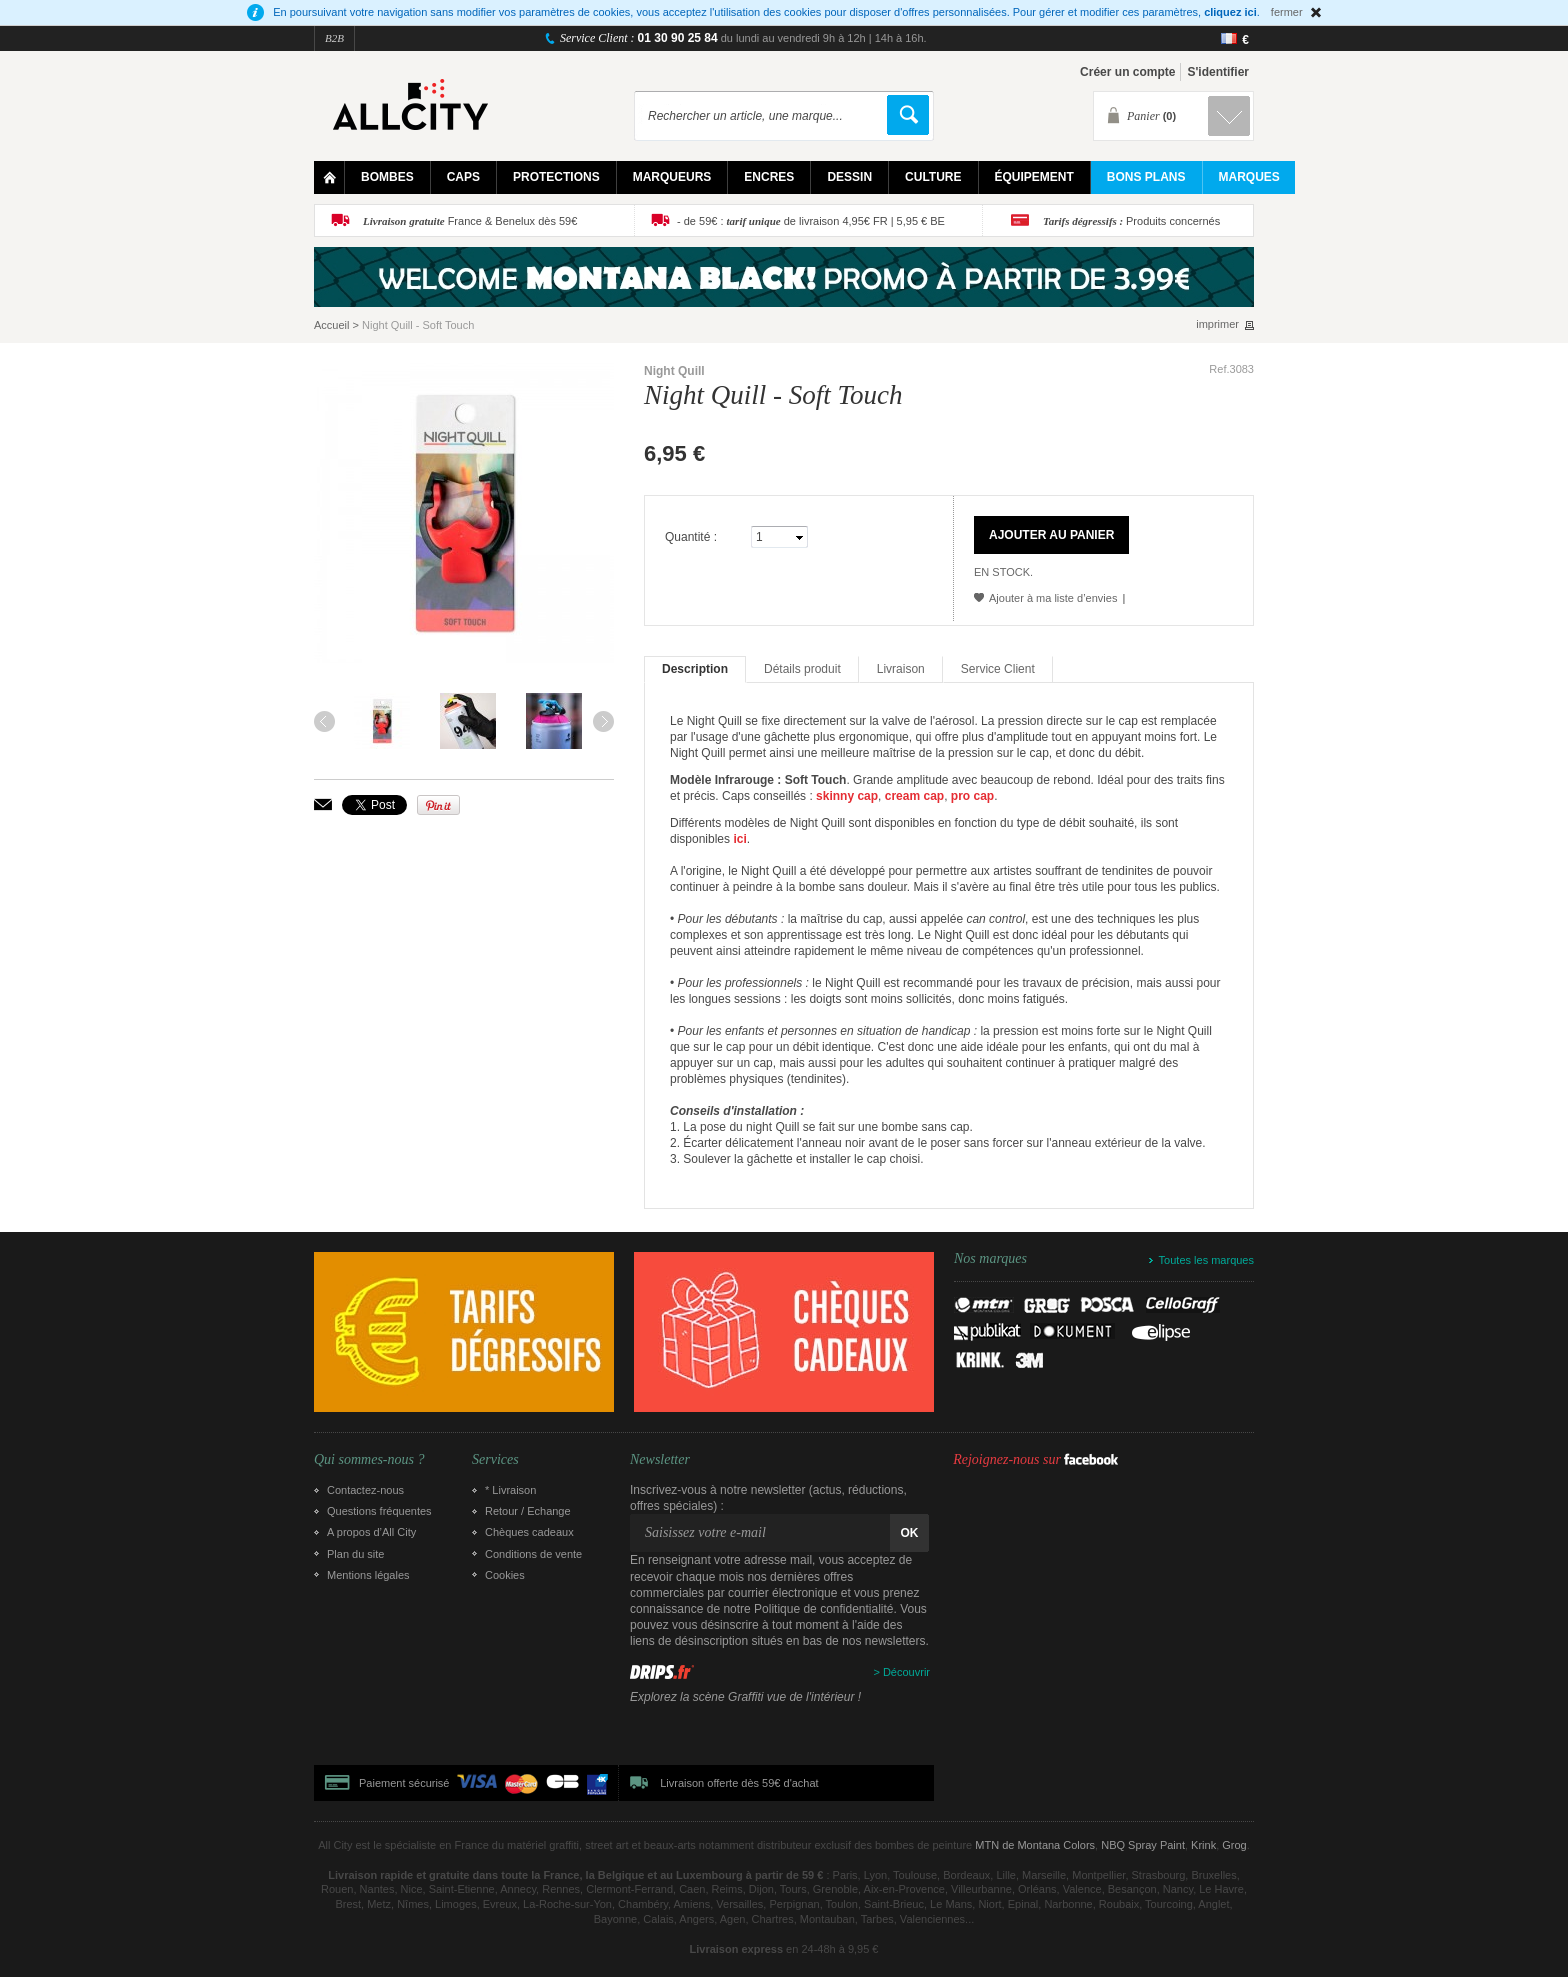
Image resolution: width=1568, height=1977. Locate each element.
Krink (1203, 1845)
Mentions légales (368, 1575)
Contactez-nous (365, 1490)
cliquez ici (1230, 12)
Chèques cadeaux (529, 1532)
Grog (1234, 1845)
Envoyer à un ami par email (323, 804)
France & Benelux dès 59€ (470, 221)
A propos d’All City (371, 1532)
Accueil (331, 325)
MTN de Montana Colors (1035, 1845)
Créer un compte (1127, 72)
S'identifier (1218, 72)
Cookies (505, 1575)
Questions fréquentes (379, 1511)
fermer (1287, 12)
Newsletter (660, 1460)
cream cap (914, 796)
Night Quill (674, 371)
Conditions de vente (533, 1554)
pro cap (972, 796)
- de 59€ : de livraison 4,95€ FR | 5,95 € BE (811, 221)
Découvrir (906, 1672)
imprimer (1217, 324)
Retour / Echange (528, 1511)
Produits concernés (1131, 221)
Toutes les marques (1206, 1260)
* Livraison (510, 1490)
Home (329, 177)
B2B (334, 38)
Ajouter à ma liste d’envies (1053, 598)
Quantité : (691, 537)
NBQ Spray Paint (1143, 1845)
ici (739, 839)
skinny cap (847, 796)
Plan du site (355, 1554)
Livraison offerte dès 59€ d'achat (739, 1783)
